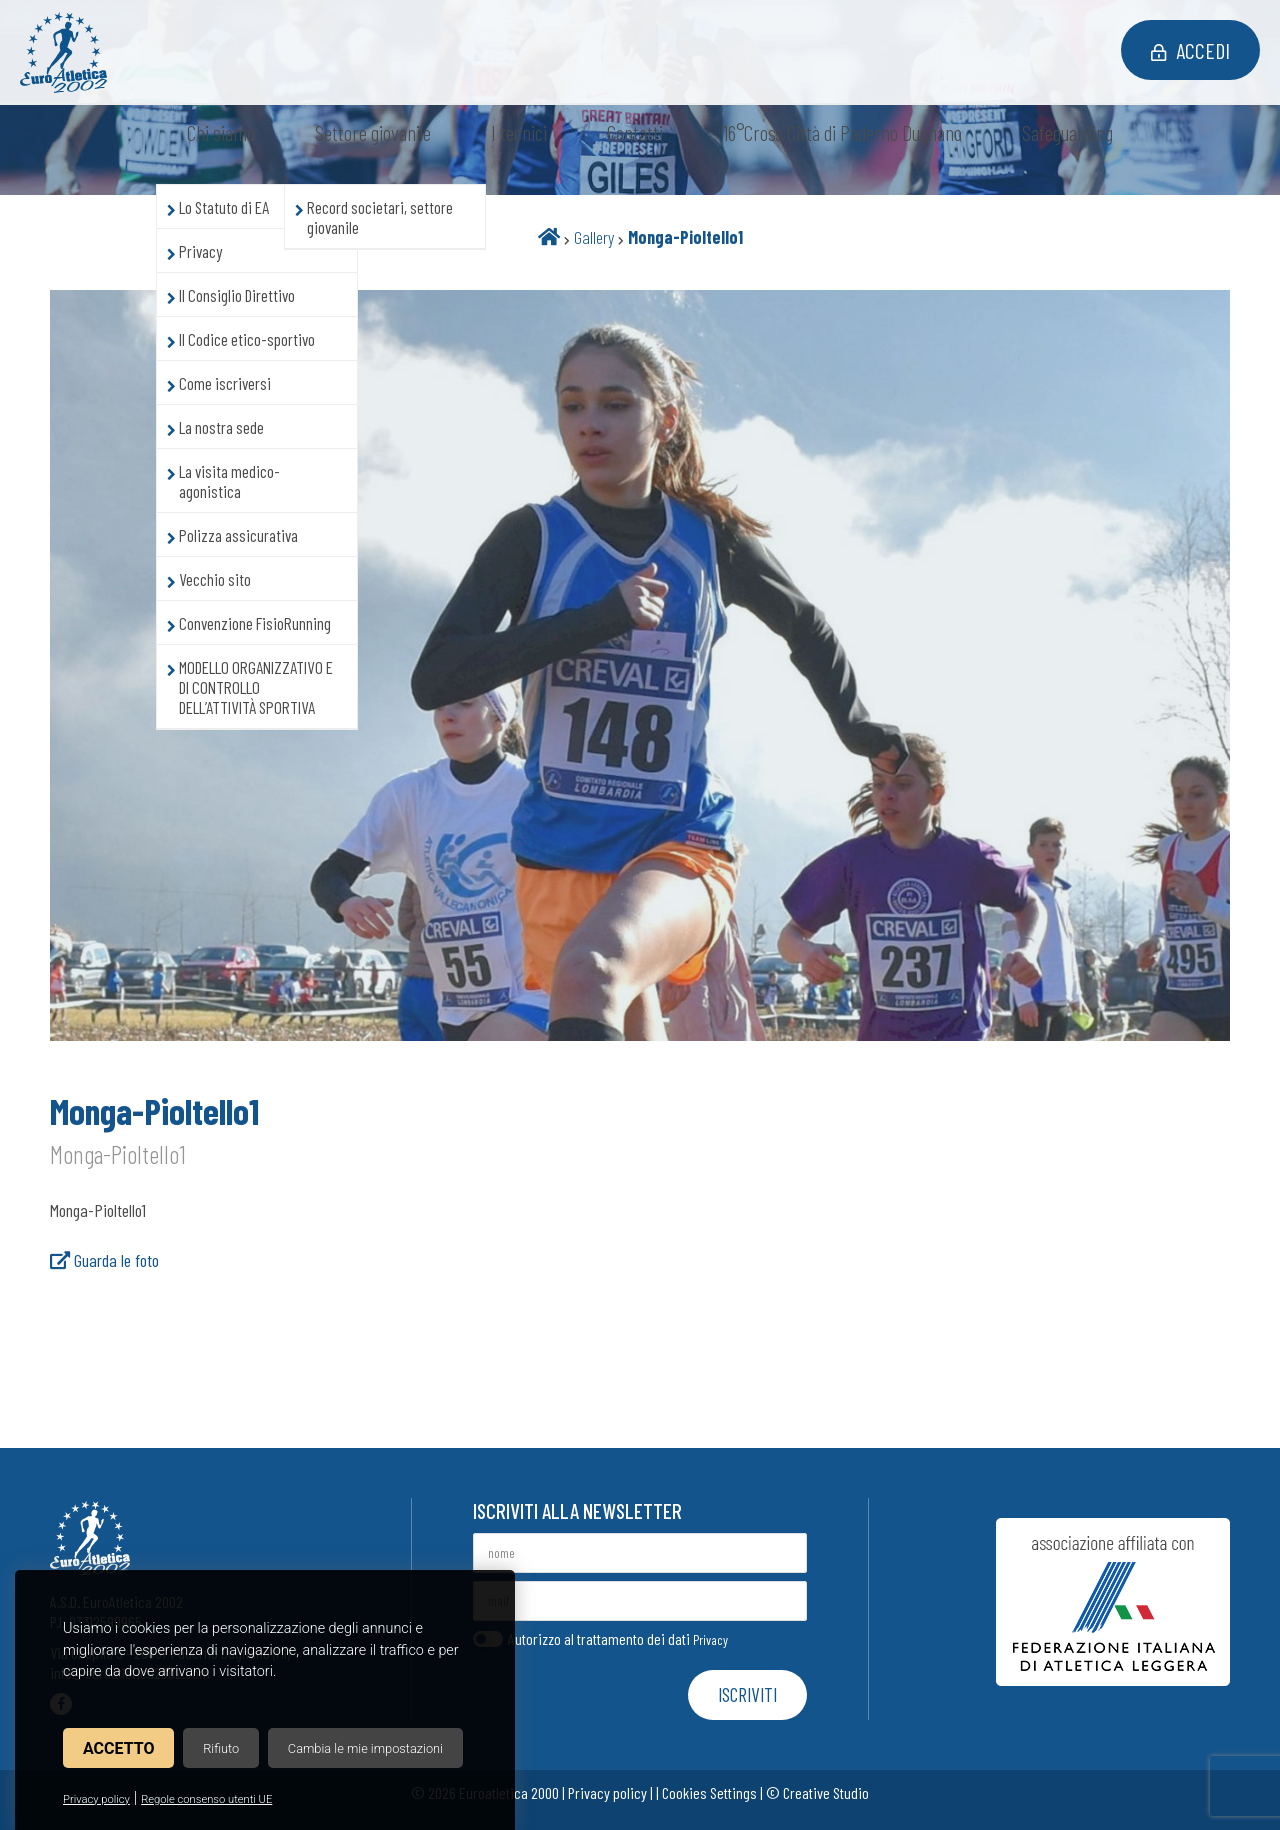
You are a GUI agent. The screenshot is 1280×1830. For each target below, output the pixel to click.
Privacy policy (96, 1799)
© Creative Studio (817, 1792)
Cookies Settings (709, 1792)
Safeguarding (1067, 132)
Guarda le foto (104, 1260)
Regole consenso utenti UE (206, 1799)
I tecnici (519, 132)
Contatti (635, 132)
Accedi (1190, 50)
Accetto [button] (118, 1748)
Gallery (594, 237)
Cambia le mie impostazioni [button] (365, 1748)
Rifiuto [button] (221, 1748)
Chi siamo (221, 132)
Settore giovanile (373, 132)
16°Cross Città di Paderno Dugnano (842, 132)
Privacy (710, 1639)
